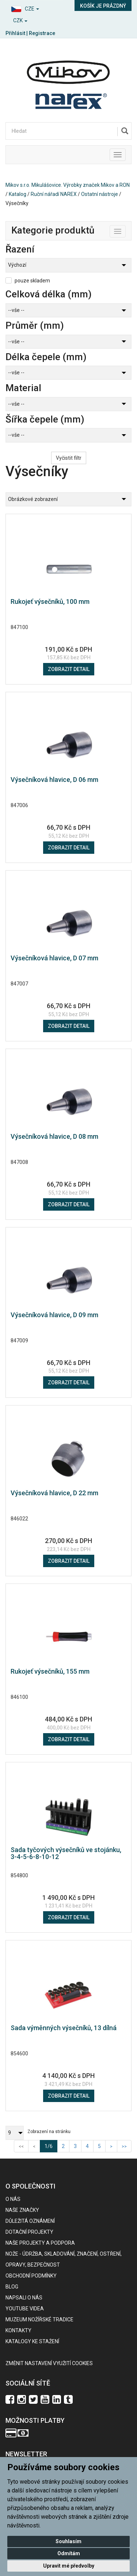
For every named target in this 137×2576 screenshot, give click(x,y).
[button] (34, 7)
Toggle (125, 230)
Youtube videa (24, 2308)
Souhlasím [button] (68, 2541)
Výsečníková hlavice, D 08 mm (54, 1136)
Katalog (17, 194)
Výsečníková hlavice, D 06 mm (54, 779)
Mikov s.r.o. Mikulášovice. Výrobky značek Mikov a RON (67, 185)
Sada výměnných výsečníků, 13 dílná (64, 2028)
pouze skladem (32, 281)
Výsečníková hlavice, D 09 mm (54, 1315)
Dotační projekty (29, 2232)
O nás (12, 2199)
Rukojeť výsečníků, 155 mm (50, 1671)
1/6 (51, 2145)
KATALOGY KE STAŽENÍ (32, 2341)
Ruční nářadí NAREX (54, 194)
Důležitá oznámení (30, 2221)
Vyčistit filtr (68, 458)
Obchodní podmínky (31, 2276)
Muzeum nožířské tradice (39, 2319)
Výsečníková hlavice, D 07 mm (54, 958)
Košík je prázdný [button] (103, 6)
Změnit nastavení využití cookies (49, 2363)
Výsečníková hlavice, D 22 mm (54, 1493)
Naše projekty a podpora (40, 2243)
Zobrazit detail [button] (69, 669)
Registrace (42, 33)
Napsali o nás (23, 2298)
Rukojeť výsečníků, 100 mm (50, 601)
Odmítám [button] (68, 2553)
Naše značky (22, 2210)
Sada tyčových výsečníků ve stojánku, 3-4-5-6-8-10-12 (66, 1853)
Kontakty (18, 2330)
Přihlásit (15, 33)
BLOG (11, 2287)
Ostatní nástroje (99, 194)
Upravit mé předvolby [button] (68, 2566)
